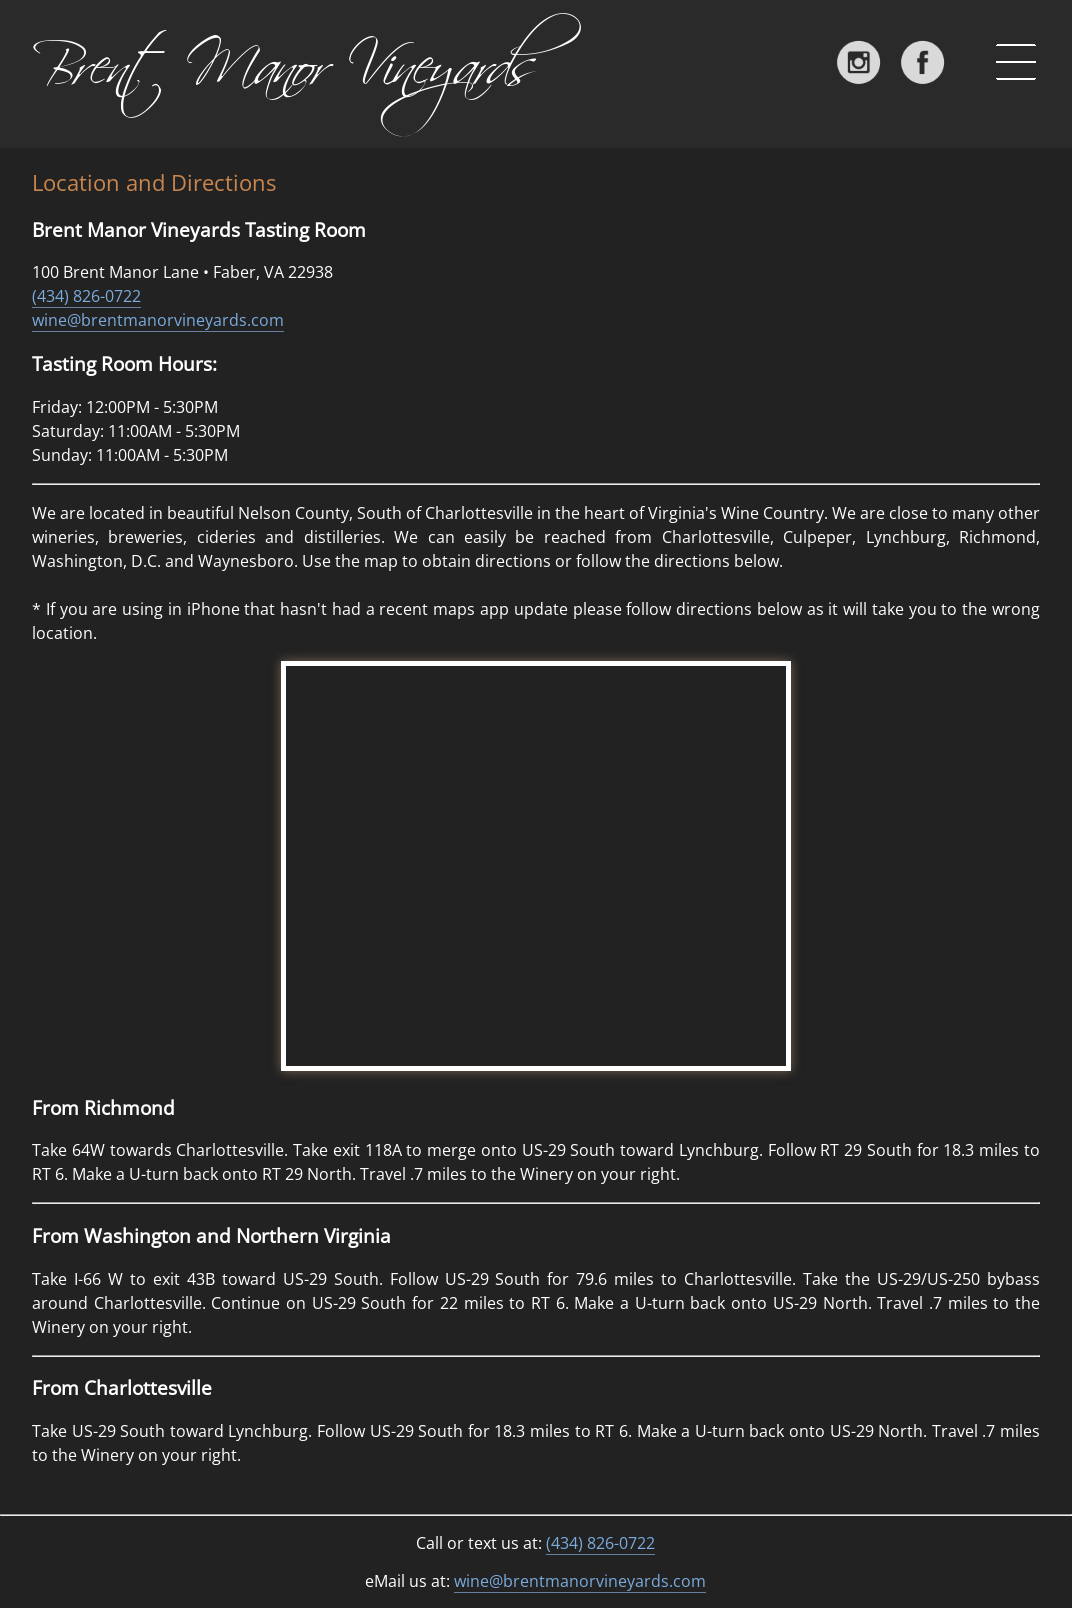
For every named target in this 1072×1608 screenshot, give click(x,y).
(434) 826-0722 (86, 296)
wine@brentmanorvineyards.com (158, 320)
